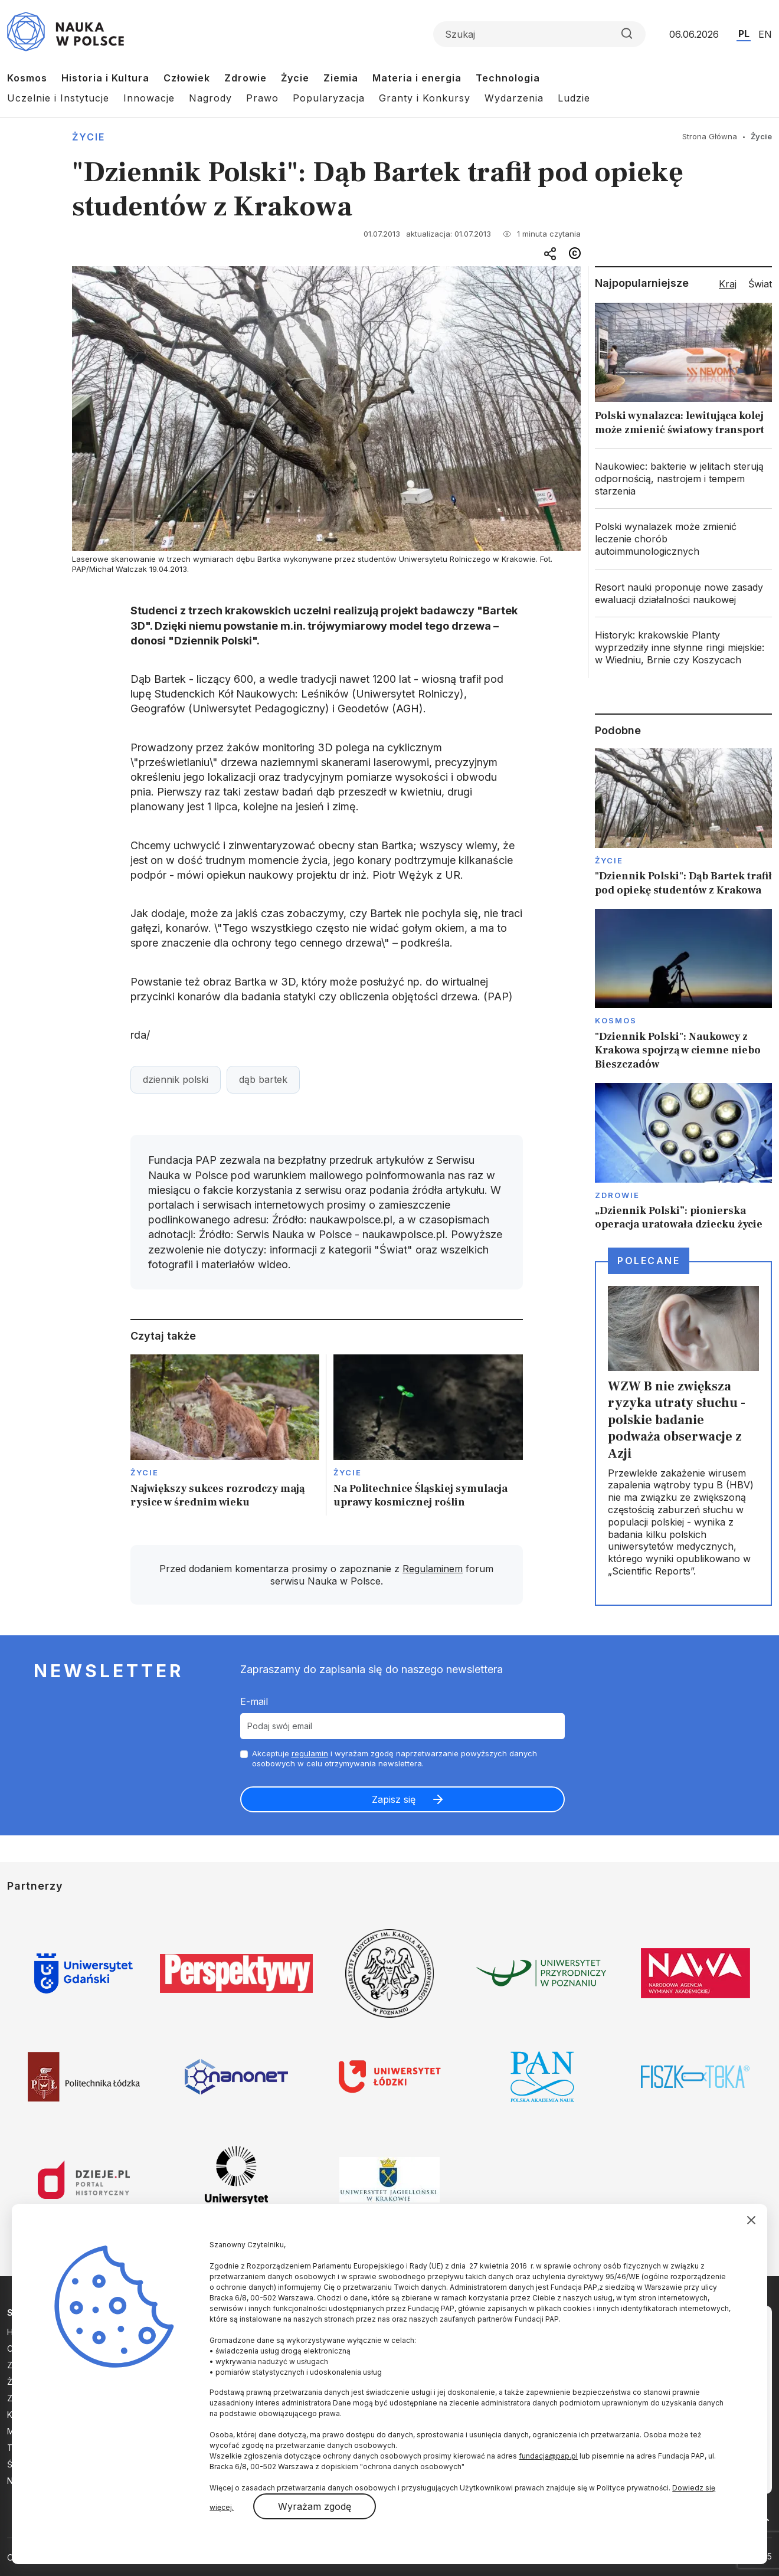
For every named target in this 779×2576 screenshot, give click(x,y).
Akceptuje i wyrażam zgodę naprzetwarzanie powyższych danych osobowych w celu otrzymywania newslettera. (394, 1758)
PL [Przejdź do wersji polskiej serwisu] (743, 34)
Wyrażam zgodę (314, 2506)
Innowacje (149, 98)
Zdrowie (245, 78)
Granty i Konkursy (424, 98)
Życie (295, 78)
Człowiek (186, 78)
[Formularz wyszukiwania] (539, 34)
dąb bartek (263, 1079)
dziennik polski (175, 1079)
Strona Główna (709, 136)
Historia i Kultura (105, 78)
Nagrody (210, 98)
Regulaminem (432, 1569)
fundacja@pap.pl (548, 2455)
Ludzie (574, 98)
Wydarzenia (514, 98)
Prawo (262, 98)
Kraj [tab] (728, 284)
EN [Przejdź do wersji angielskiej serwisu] (765, 34)
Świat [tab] (760, 284)
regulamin (310, 1753)
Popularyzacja (329, 98)
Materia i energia (416, 78)
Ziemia (340, 78)
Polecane (648, 1260)
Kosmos (27, 78)
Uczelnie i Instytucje (58, 98)
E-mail (254, 1701)
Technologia (508, 78)
